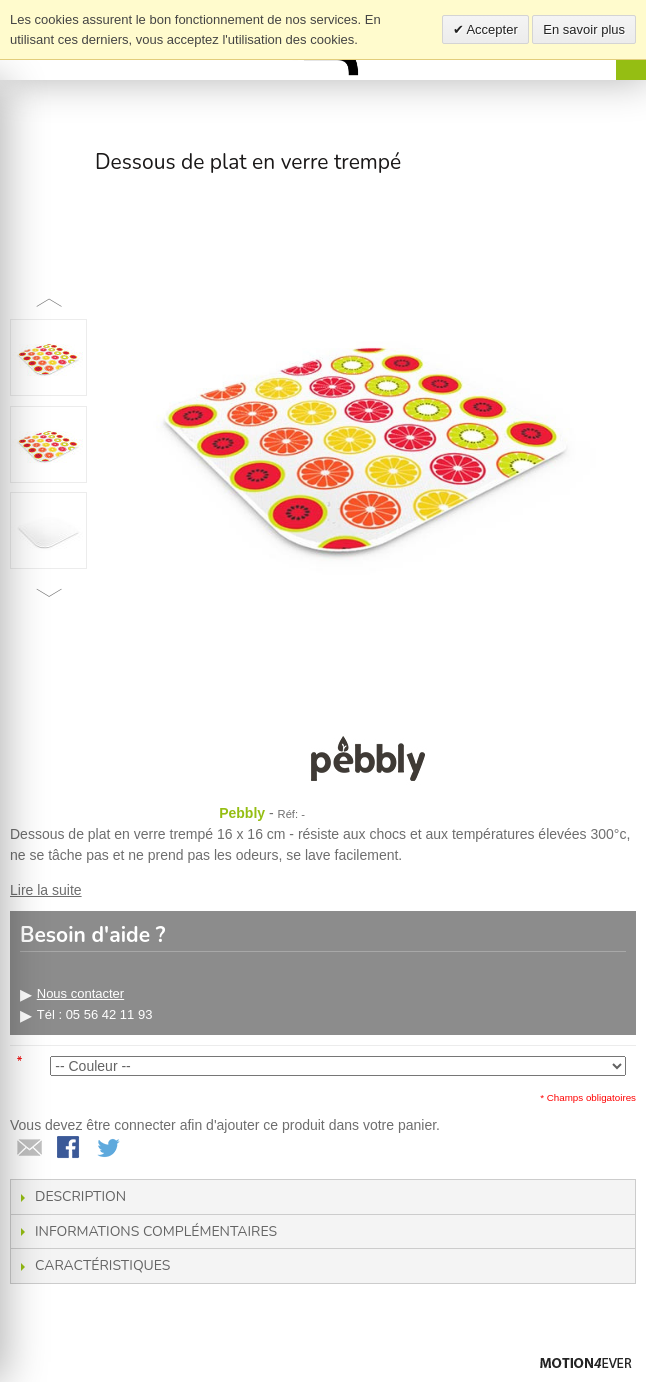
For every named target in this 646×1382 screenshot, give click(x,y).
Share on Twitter (110, 1149)
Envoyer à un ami (30, 1149)
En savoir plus (584, 29)
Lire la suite (46, 890)
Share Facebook (70, 1149)
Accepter (491, 29)
